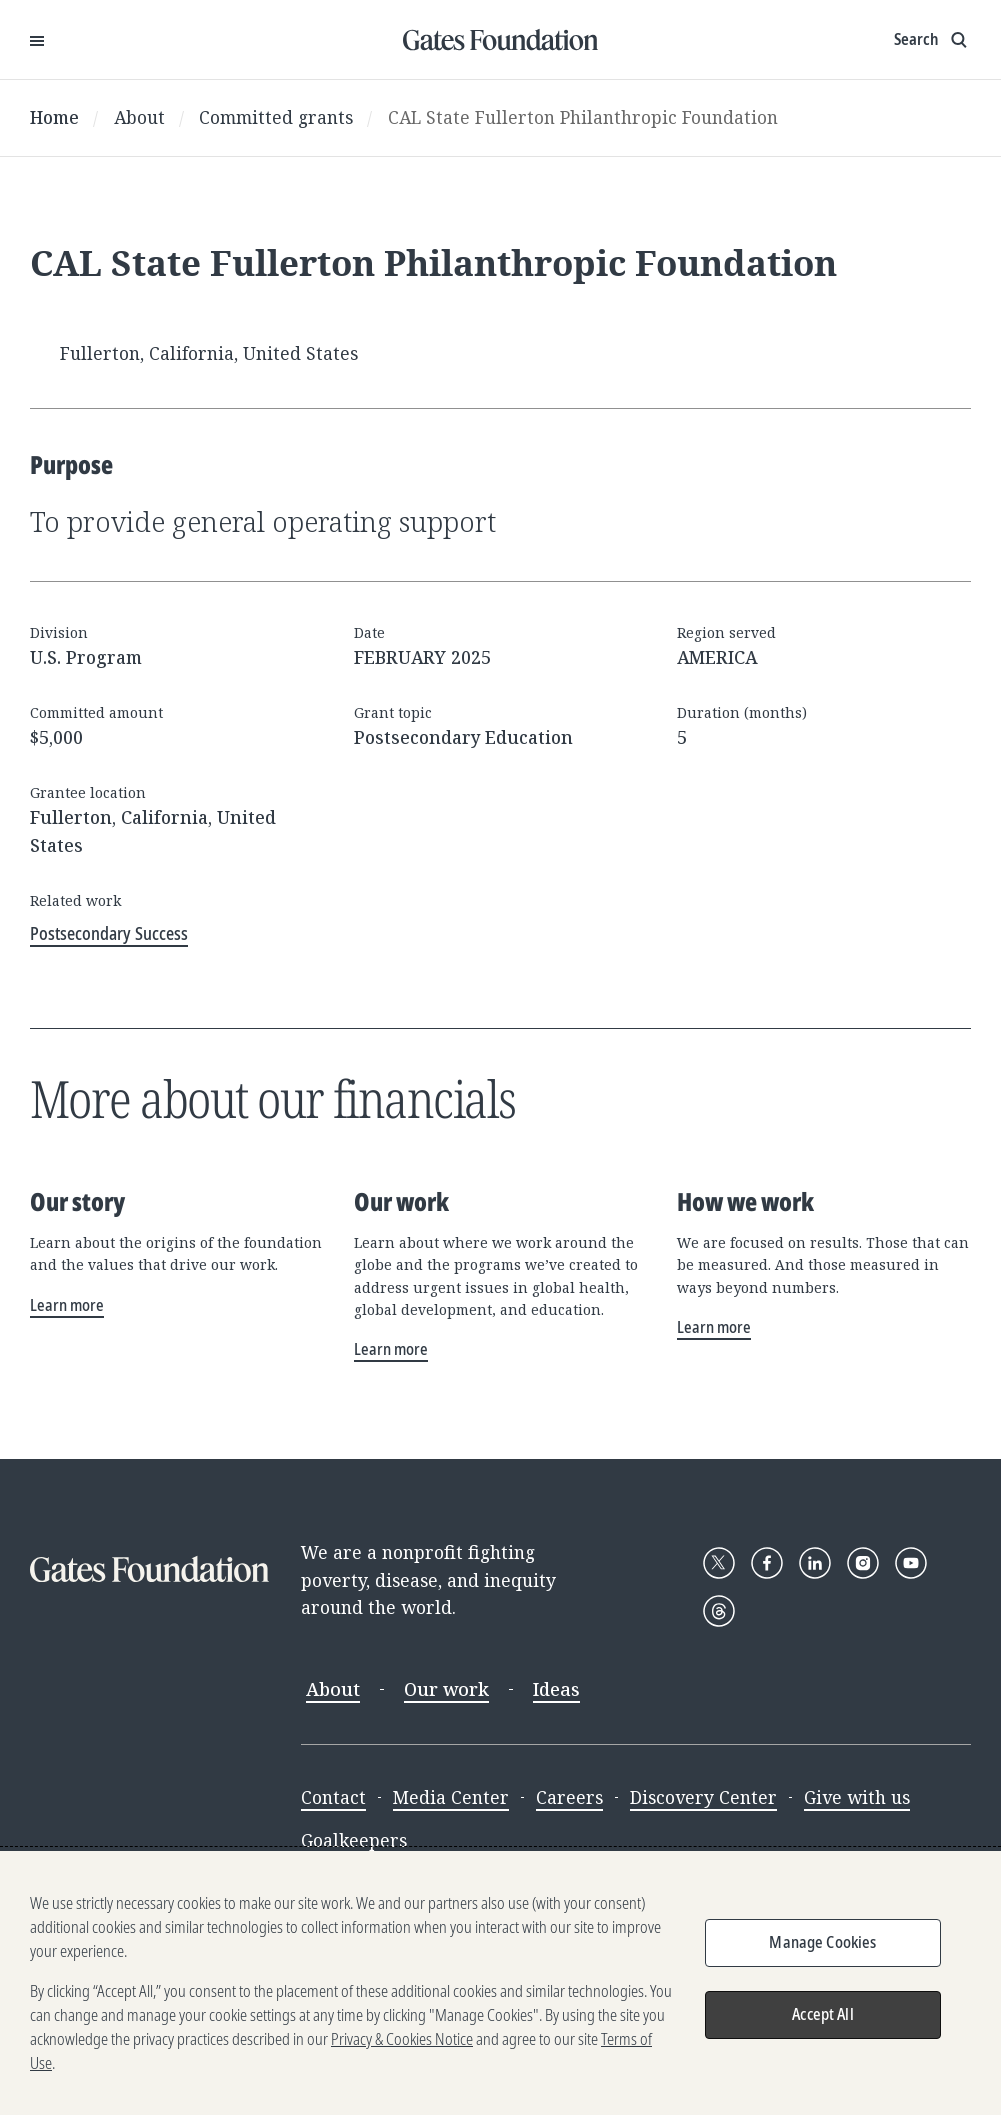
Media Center (451, 1797)
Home (54, 117)
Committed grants (276, 117)
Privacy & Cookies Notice (402, 2039)
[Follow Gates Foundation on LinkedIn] (815, 1563)
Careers (569, 1797)
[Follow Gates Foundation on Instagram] (863, 1563)
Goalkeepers (354, 1840)
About (139, 117)
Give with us (857, 1797)
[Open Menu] (37, 40)
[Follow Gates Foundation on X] (719, 1563)
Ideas (556, 1689)
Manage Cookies (822, 1942)
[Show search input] (932, 40)
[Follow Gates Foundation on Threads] (719, 1611)
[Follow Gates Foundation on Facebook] (767, 1563)
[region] (500, 1983)
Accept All (823, 2014)
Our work (446, 1689)
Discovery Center (703, 1797)
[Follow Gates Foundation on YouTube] (911, 1563)
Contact (333, 1797)
